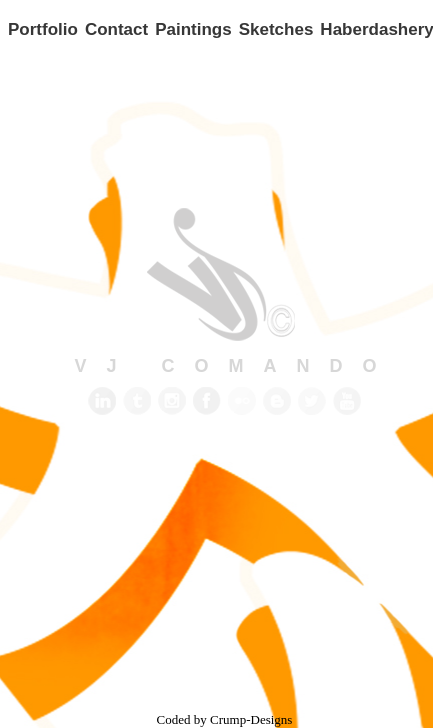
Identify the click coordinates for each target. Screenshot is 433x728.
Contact (116, 29)
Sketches (276, 29)
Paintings (193, 29)
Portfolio (43, 29)
